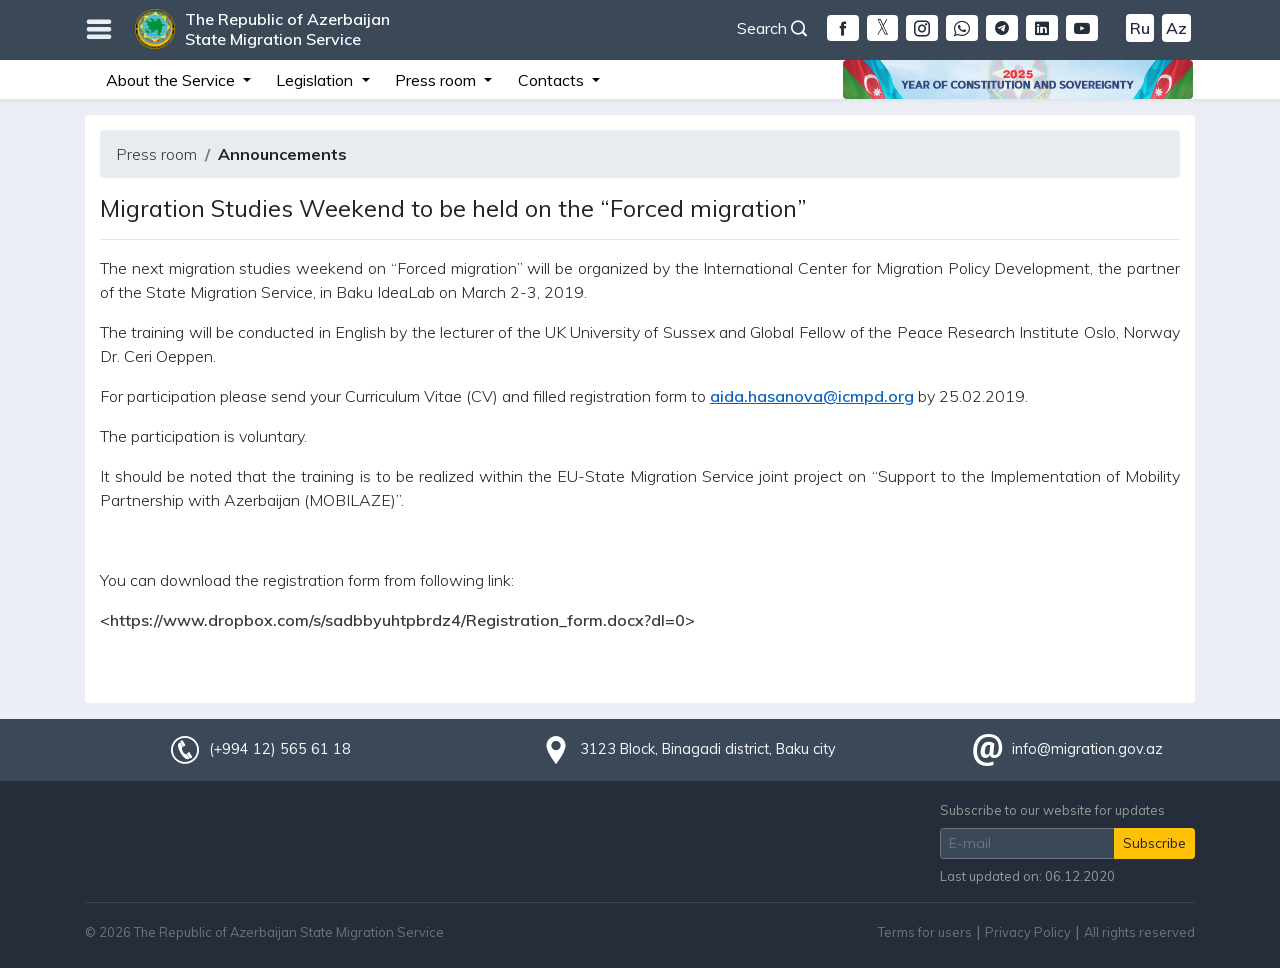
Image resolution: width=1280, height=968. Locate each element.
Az (1176, 28)
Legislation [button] (316, 80)
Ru (1140, 28)
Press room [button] (437, 80)
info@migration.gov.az (1087, 749)
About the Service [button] (172, 80)
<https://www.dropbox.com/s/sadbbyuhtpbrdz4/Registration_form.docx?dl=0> (397, 620)
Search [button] (772, 28)
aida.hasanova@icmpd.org (812, 396)
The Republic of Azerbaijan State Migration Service (287, 29)
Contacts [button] (553, 80)
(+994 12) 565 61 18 (280, 749)
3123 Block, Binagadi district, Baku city (708, 749)
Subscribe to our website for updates (1052, 810)
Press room (156, 154)
